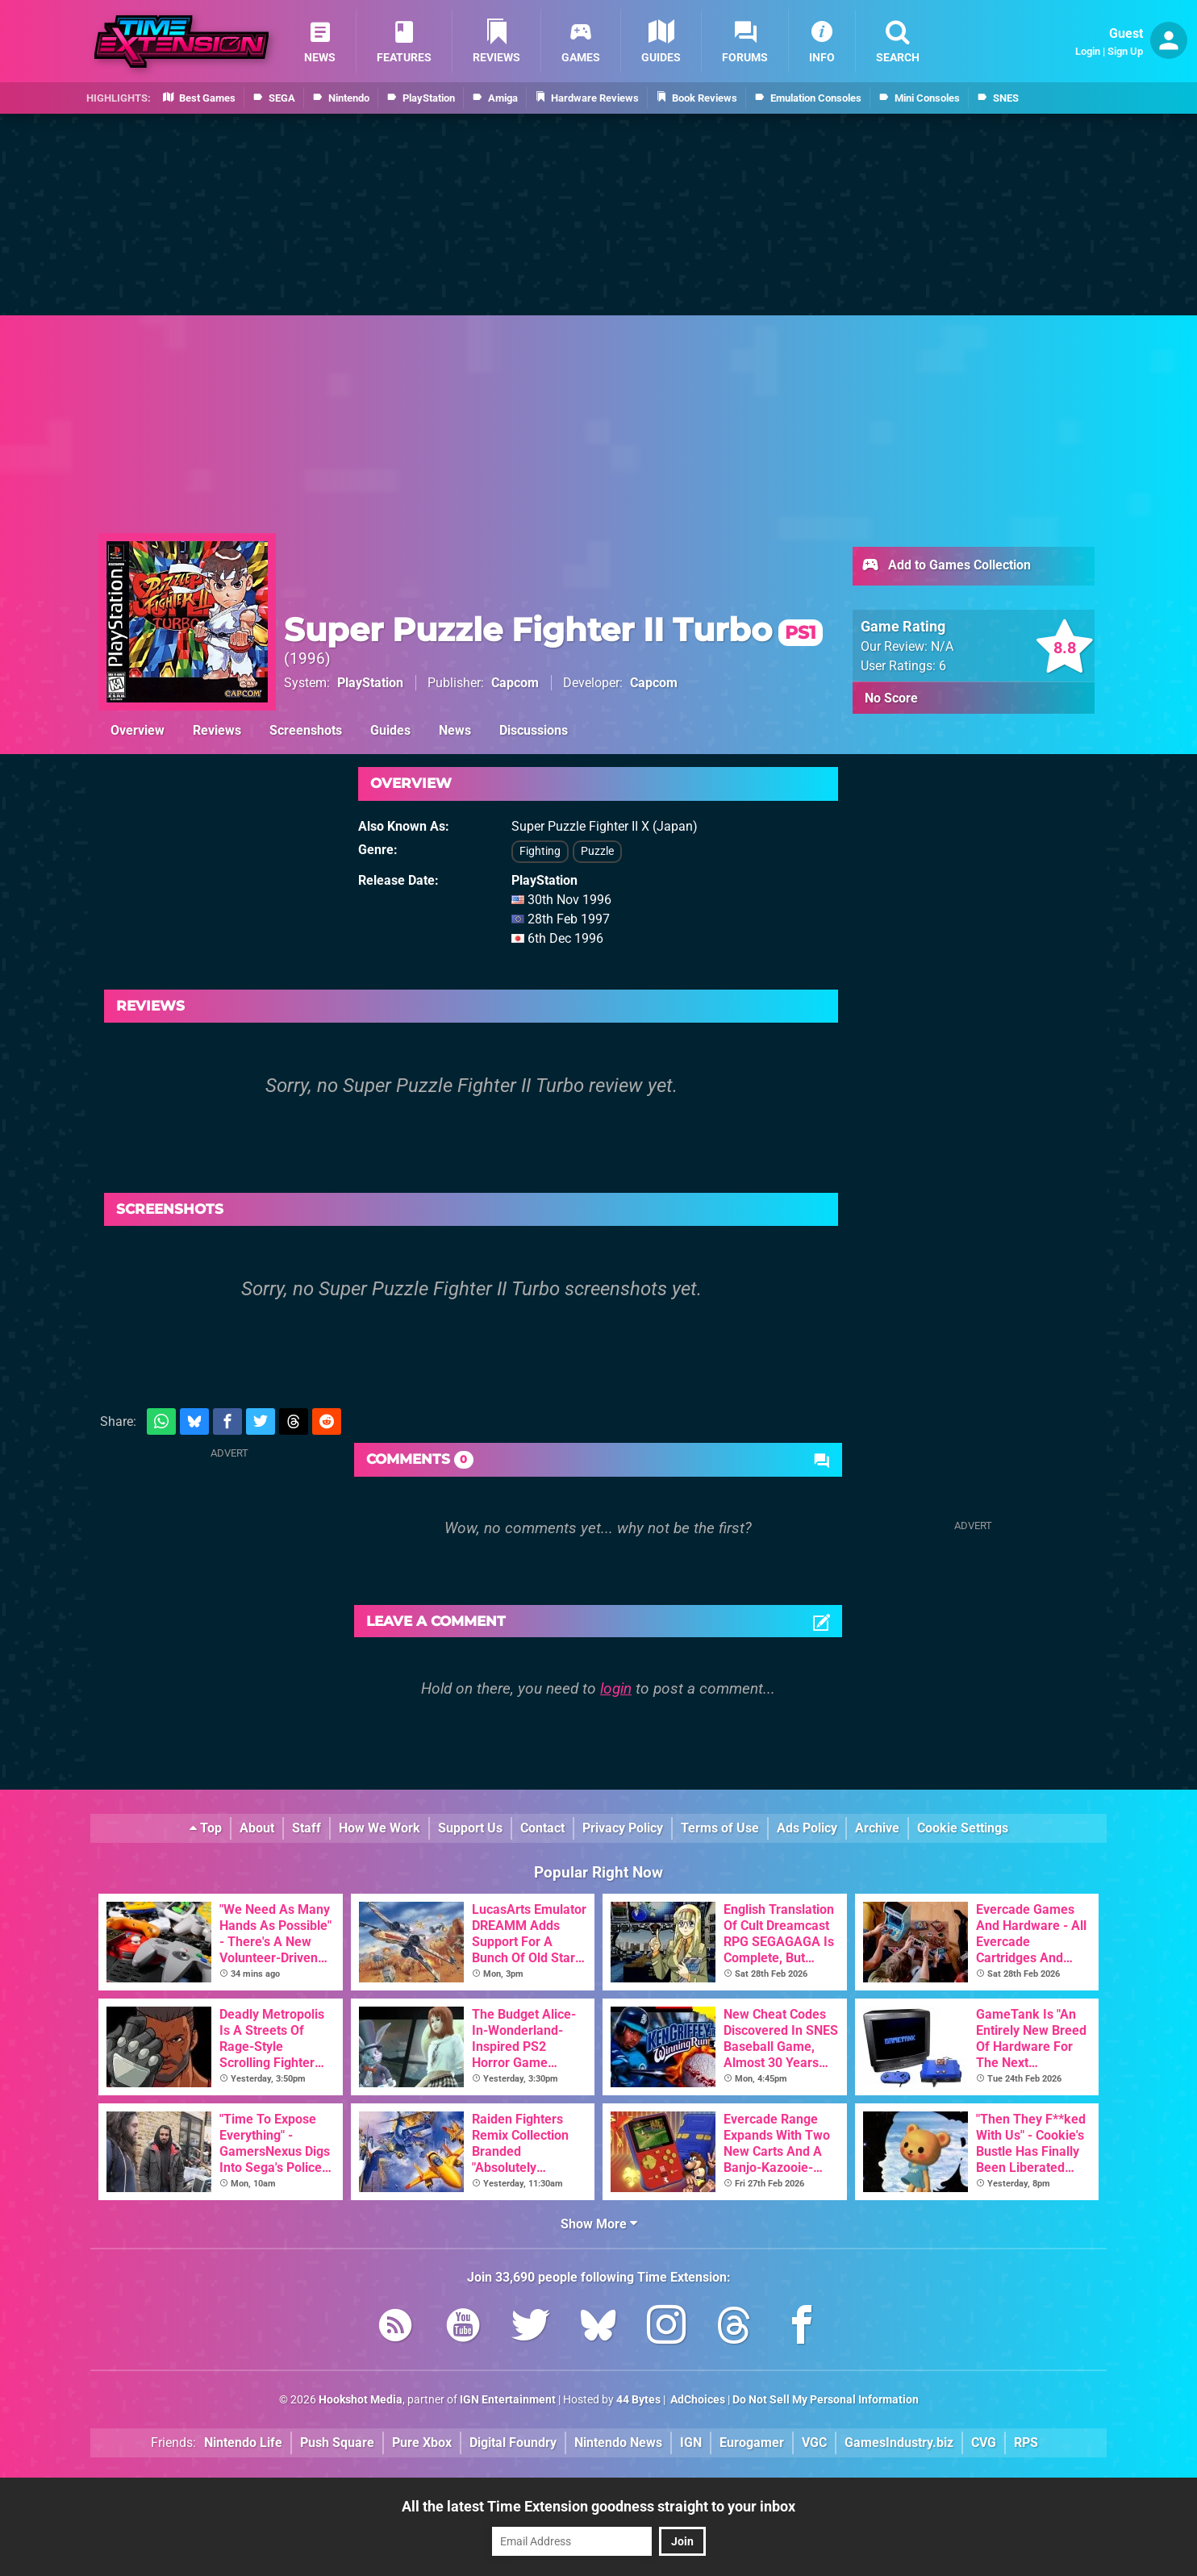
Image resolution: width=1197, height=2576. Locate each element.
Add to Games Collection (946, 566)
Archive (877, 1828)
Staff (306, 1828)
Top (206, 1828)
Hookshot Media (360, 2400)
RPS (1026, 2442)
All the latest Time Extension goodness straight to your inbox (598, 2506)
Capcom (515, 682)
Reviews (217, 730)
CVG (983, 2442)
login (616, 1688)
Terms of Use (720, 1828)
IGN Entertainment (508, 2400)
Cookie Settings (962, 1828)
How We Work (379, 1828)
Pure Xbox (422, 2442)
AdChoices (696, 2400)
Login (1087, 51)
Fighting (540, 851)
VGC (814, 2442)
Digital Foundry (513, 2442)
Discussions (533, 730)
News (455, 730)
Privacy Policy (622, 1828)
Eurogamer (751, 2442)
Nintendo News (618, 2442)
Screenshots (305, 730)
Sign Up (1125, 51)
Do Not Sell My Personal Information (825, 2400)
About (257, 1828)
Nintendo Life (243, 2442)
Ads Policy (807, 1828)
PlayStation (370, 682)
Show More (599, 2224)
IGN (691, 2442)
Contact (542, 1828)
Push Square (337, 2442)
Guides (390, 730)
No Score (891, 698)
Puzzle (597, 851)
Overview (138, 730)
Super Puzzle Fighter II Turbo (553, 629)
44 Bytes (638, 2400)
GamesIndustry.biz (899, 2442)
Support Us (470, 1828)
